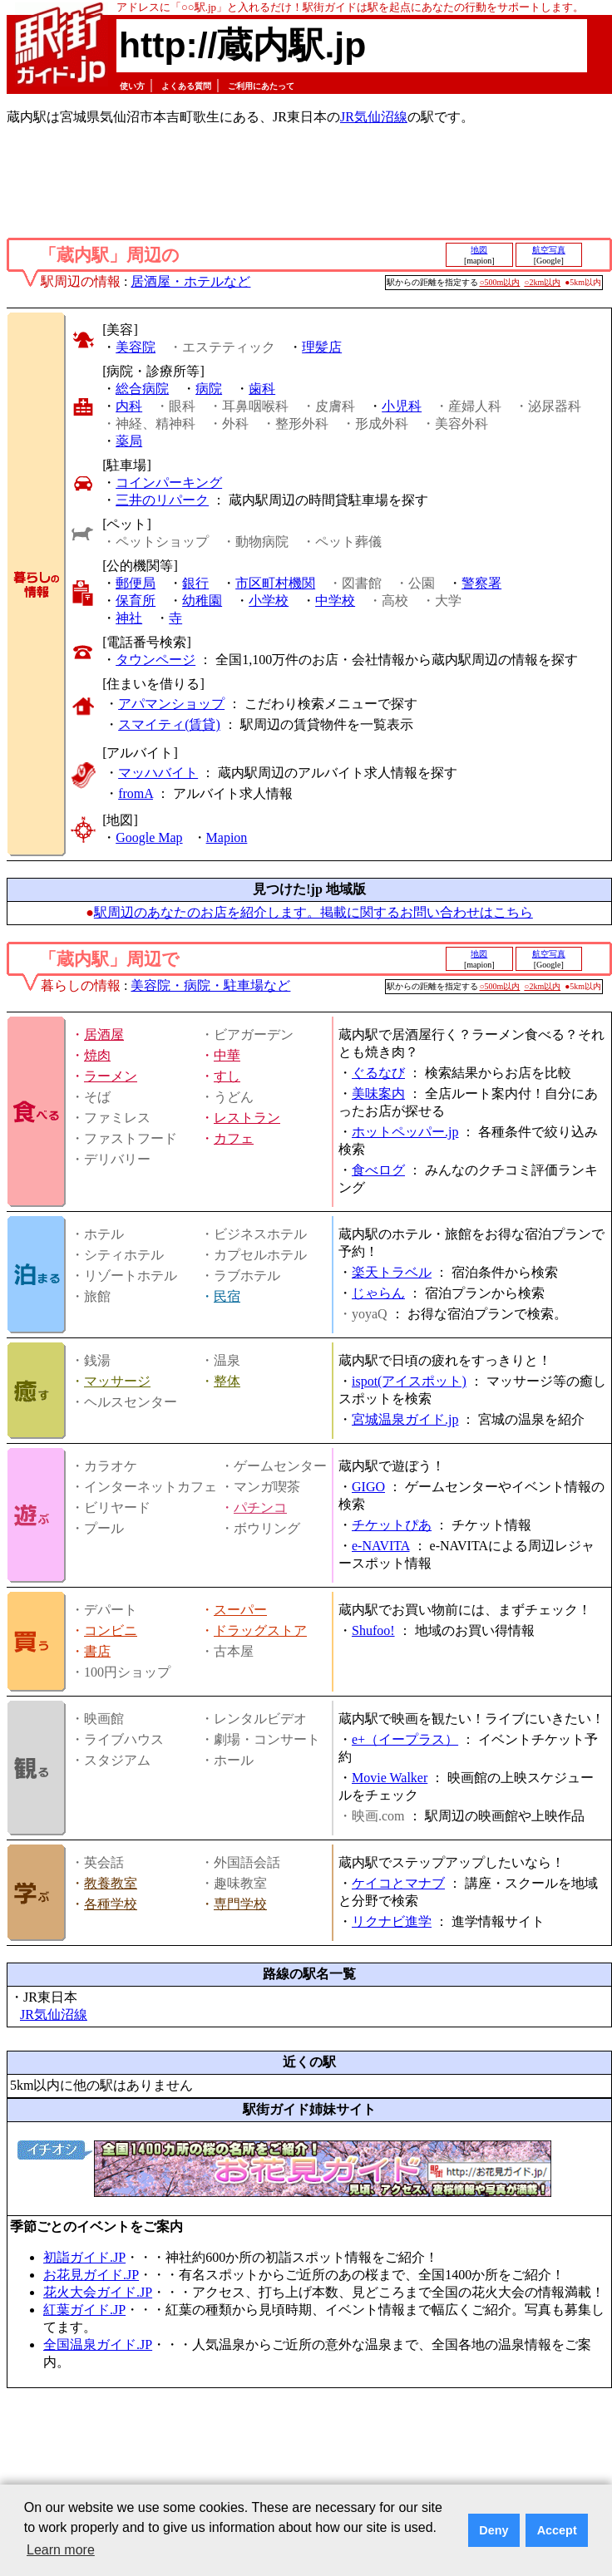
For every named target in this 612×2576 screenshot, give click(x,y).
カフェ (234, 1138)
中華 (227, 1055)
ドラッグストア (260, 1630)
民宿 (227, 1296)
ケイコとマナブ (398, 1883)
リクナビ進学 (392, 1921)
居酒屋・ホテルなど (190, 281)
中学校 (335, 601)
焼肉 (97, 1055)
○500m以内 (500, 282)
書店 (97, 1651)
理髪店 (322, 347)
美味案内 (378, 1093)
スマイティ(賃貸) (169, 724)
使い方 (132, 86)
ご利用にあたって (261, 86)
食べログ (378, 1170)
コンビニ (110, 1630)
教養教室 (110, 1883)
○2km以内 (542, 282)
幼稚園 (202, 601)
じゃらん (378, 1293)
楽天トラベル (392, 1272)
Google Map (149, 837)
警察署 (481, 583)
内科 (129, 406)
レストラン (247, 1118)
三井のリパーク (162, 500)
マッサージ (117, 1381)
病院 (208, 389)
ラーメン (110, 1076)
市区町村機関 (275, 583)
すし (227, 1076)
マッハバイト (158, 773)
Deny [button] (493, 2530)
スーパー (240, 1610)
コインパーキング (169, 482)
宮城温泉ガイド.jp (405, 1419)
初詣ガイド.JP (84, 2257)
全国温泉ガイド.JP (97, 2344)
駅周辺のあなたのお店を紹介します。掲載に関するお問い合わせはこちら (313, 912)
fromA (135, 793)
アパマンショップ (171, 704)
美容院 (135, 347)
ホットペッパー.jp (405, 1132)
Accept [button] (557, 2530)
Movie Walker (389, 1778)
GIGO (368, 1487)
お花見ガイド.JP (91, 2275)
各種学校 (110, 1904)
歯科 (262, 389)
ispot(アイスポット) (409, 1381)
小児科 (402, 406)
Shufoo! (373, 1630)
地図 (479, 249)
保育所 (135, 601)
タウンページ (155, 660)
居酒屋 (104, 1034)
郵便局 (135, 583)
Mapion (227, 837)
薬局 (129, 441)
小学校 (269, 601)
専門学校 (240, 1904)
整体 (227, 1381)
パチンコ (260, 1507)
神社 (129, 618)
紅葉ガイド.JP (84, 2310)
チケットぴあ (392, 1525)
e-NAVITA (381, 1546)
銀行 (195, 583)
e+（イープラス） (405, 1739)
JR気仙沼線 (373, 117)
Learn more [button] (61, 2550)
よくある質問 (186, 86)
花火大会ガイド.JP (97, 2292)
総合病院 (142, 389)
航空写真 (548, 249)
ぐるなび (378, 1073)
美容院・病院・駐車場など (210, 985)
